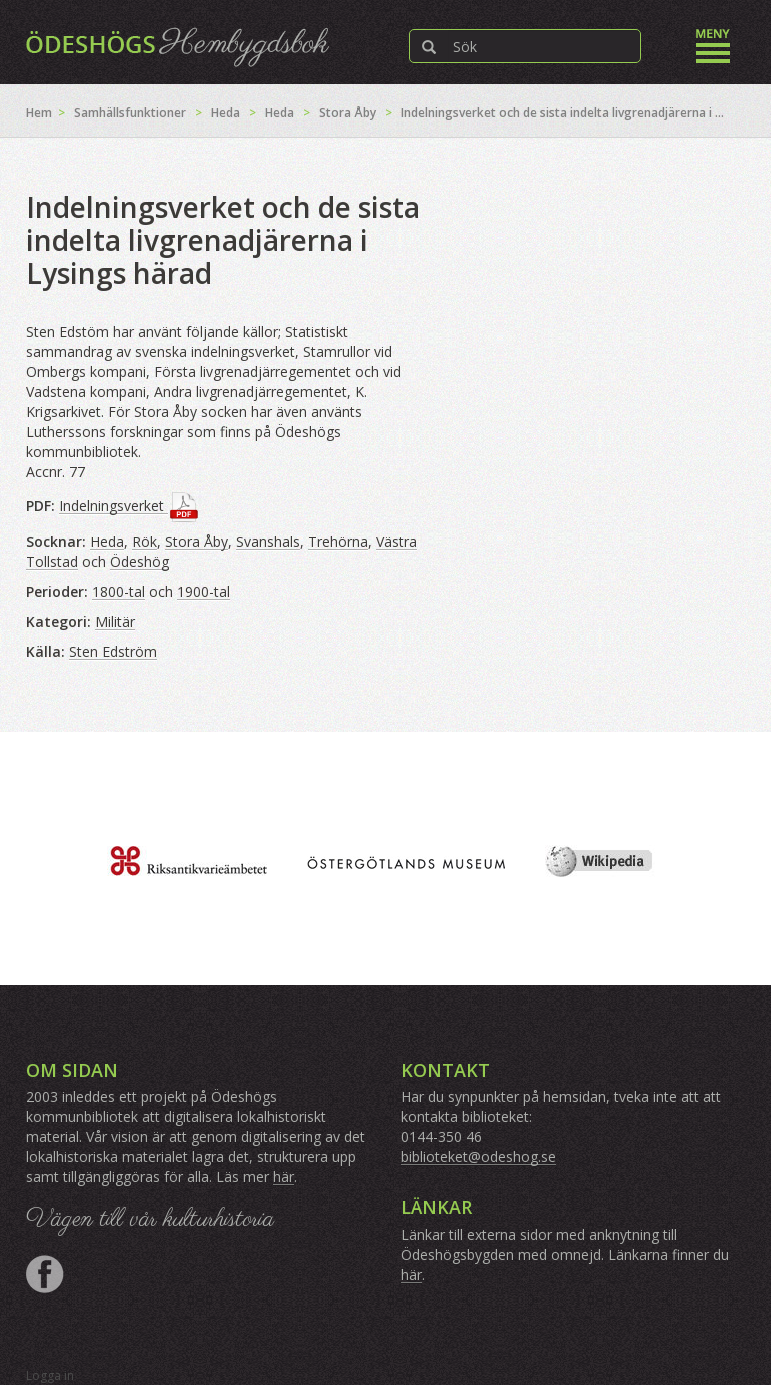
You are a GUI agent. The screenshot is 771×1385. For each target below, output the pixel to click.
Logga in (50, 1375)
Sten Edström (113, 651)
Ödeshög (139, 561)
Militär (115, 621)
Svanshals (268, 541)
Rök (144, 541)
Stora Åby (347, 112)
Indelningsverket (113, 505)
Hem (39, 112)
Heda (225, 112)
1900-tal (203, 591)
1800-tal (118, 591)
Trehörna (338, 541)
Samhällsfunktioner (130, 112)
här (283, 1176)
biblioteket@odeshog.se (478, 1156)
